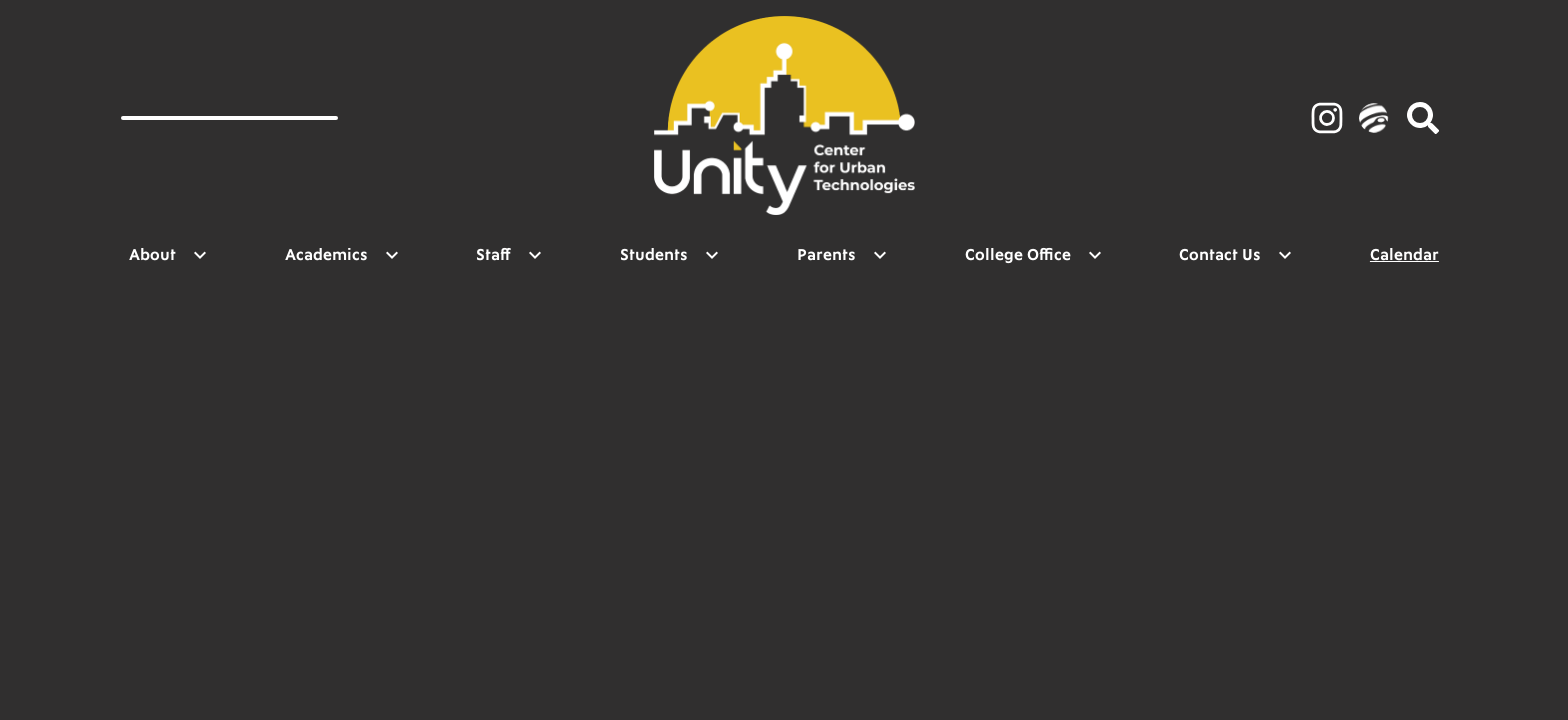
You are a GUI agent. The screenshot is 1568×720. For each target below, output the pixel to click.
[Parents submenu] (842, 255)
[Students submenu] (670, 255)
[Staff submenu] (509, 255)
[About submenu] (168, 255)
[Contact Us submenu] (1236, 255)
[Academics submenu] (342, 255)
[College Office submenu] (1034, 255)
